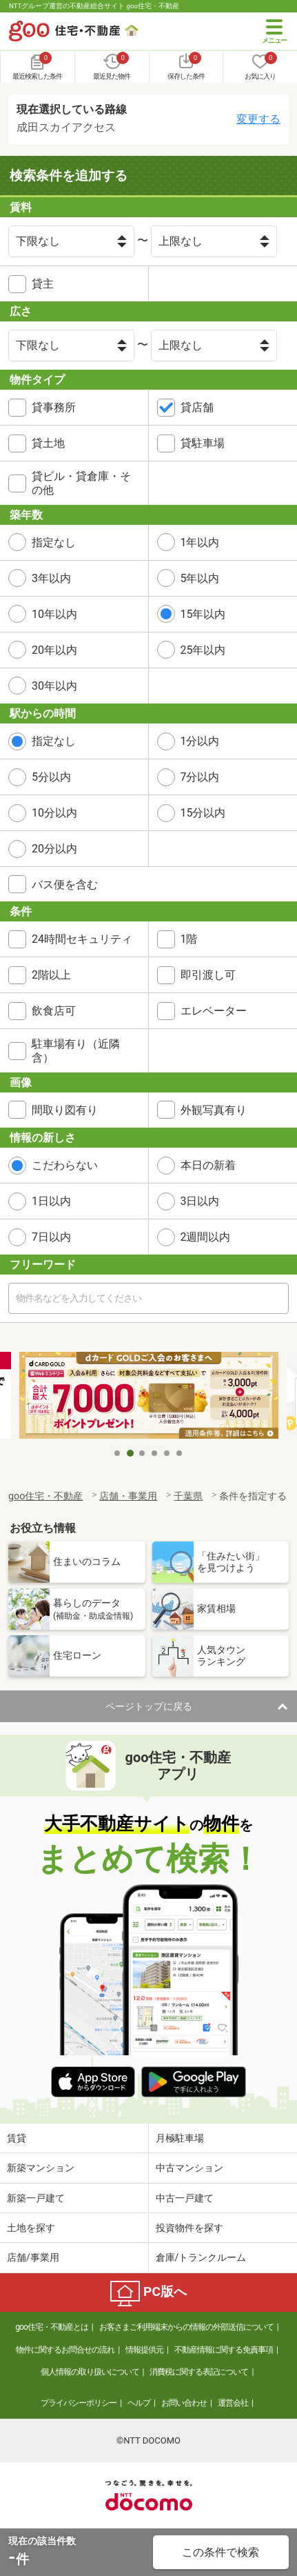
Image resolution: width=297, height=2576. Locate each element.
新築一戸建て (36, 2198)
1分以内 (200, 741)
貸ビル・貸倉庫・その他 (81, 483)
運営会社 (233, 2403)
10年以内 (54, 614)
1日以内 (51, 1201)
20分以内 (54, 848)
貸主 (43, 283)
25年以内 (203, 650)
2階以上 (51, 974)
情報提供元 (144, 2350)
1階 (189, 939)
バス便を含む (65, 884)
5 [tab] (167, 1453)
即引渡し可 (208, 974)
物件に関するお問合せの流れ (65, 2350)
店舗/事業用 (33, 2257)
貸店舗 (197, 407)
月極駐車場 (180, 2138)
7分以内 (200, 776)
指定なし (54, 542)
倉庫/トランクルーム (201, 2257)
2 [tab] (130, 1453)
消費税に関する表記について (199, 2372)
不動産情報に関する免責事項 (223, 2350)
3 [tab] (142, 1453)
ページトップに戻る (148, 1706)
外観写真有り (214, 1110)
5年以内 (200, 578)
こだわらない (65, 1165)
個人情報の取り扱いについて (90, 2372)
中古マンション (189, 2167)
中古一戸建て (185, 2198)
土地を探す (31, 2227)
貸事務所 (54, 407)
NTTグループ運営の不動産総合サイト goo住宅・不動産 (94, 6)
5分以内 (51, 776)
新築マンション (40, 2167)
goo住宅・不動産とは (51, 2327)
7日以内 (51, 1237)
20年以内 (54, 650)
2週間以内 (206, 1237)
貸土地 (48, 443)
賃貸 (16, 2138)
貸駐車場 (203, 443)
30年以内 (54, 685)
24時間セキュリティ (82, 939)
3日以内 (200, 1201)
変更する (258, 119)
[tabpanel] (148, 1396)
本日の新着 (208, 1165)
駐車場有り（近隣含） (76, 1050)
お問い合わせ (184, 2403)
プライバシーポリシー (78, 2403)
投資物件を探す (189, 2227)
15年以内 (203, 614)
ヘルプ (138, 2403)
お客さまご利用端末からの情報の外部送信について (186, 2327)
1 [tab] (117, 1453)
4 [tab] (155, 1453)
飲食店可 (54, 1010)
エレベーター (214, 1010)
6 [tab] (179, 1453)
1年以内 (200, 542)
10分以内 (54, 812)
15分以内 (203, 812)
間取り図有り (65, 1110)
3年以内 (51, 578)
